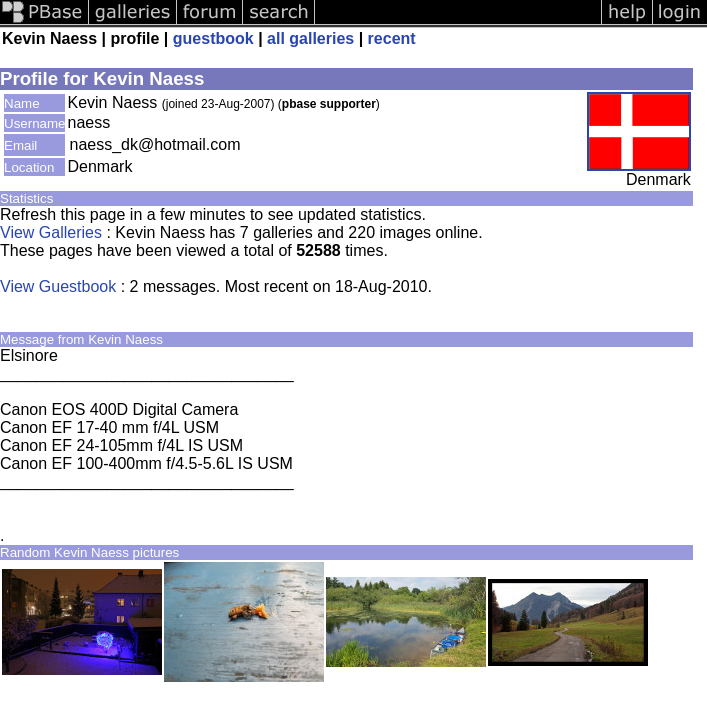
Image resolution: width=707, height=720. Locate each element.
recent (392, 38)
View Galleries (51, 232)
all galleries (310, 38)
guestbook (213, 38)
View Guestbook (58, 286)
